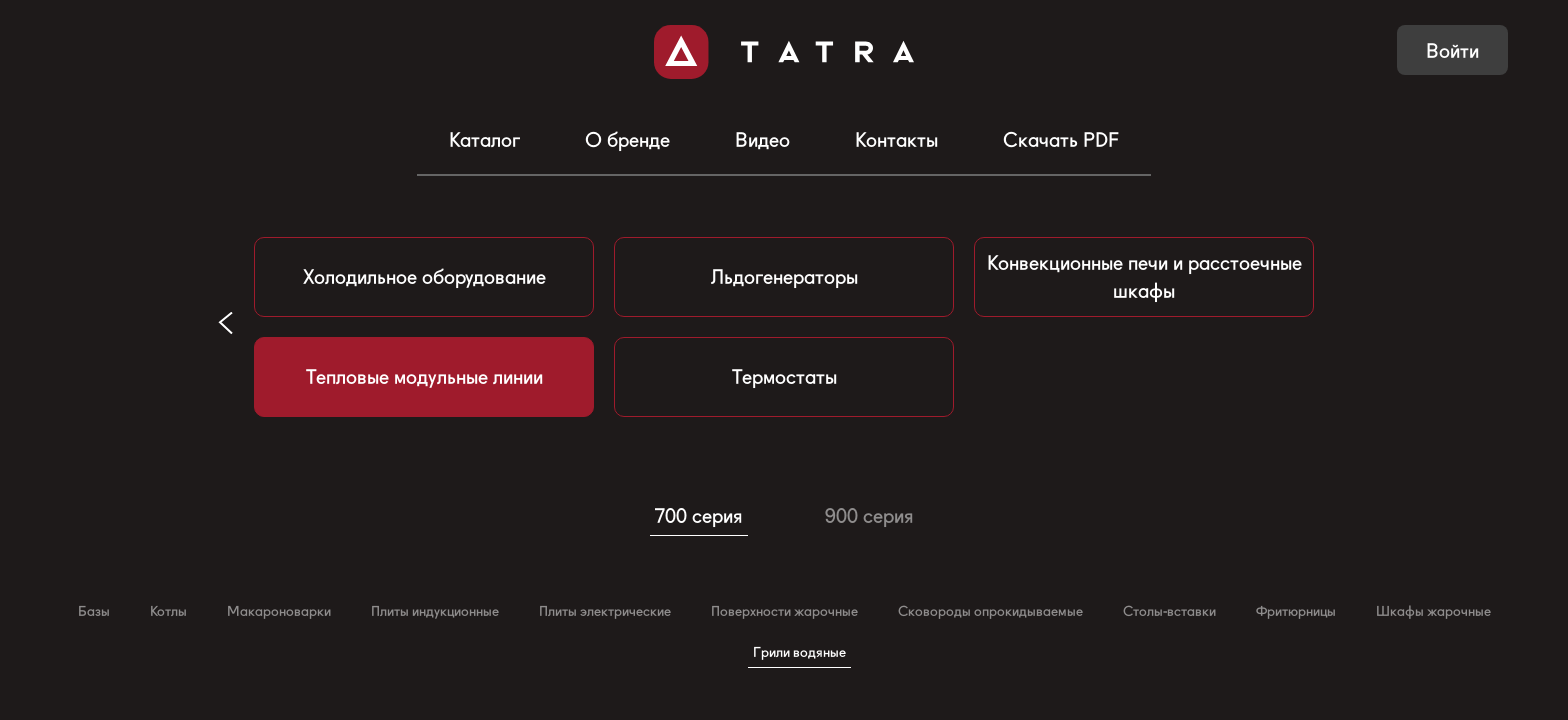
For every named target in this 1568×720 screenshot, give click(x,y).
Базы (94, 611)
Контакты (896, 140)
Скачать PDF (1061, 140)
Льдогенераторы (784, 277)
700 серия (699, 516)
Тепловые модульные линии (424, 377)
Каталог (484, 140)
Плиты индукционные (435, 611)
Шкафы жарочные (1433, 611)
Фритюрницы (1296, 611)
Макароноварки (279, 611)
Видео (762, 140)
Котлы (168, 611)
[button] (225, 322)
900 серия (869, 516)
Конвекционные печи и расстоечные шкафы (1144, 277)
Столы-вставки (1169, 611)
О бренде (627, 140)
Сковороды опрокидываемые (990, 611)
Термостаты (784, 377)
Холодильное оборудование (424, 277)
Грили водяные (799, 652)
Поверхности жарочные (784, 611)
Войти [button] (1452, 51)
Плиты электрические (605, 611)
